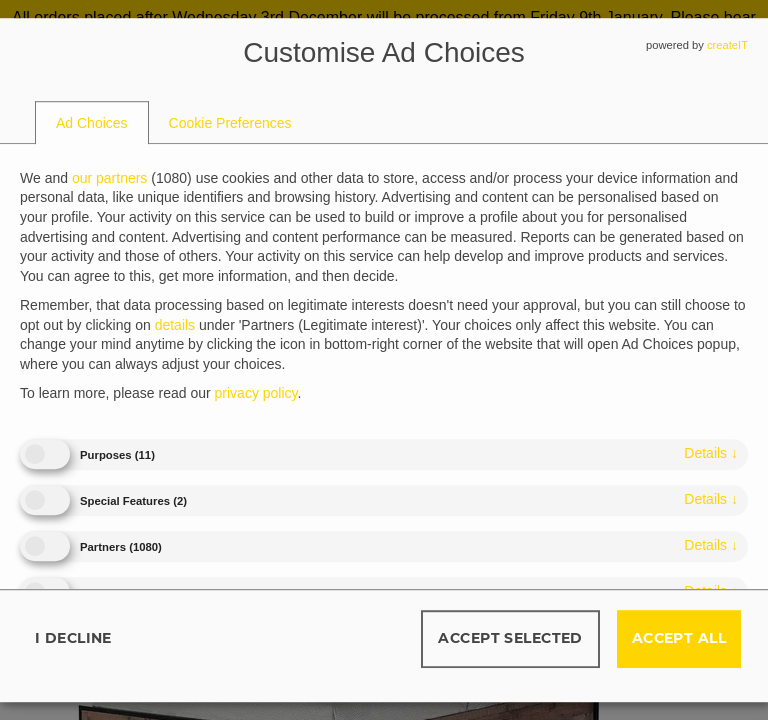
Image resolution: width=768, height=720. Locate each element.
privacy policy (256, 394)
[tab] (92, 123)
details (711, 453)
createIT (727, 45)
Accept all (679, 638)
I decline (73, 638)
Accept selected (510, 638)
